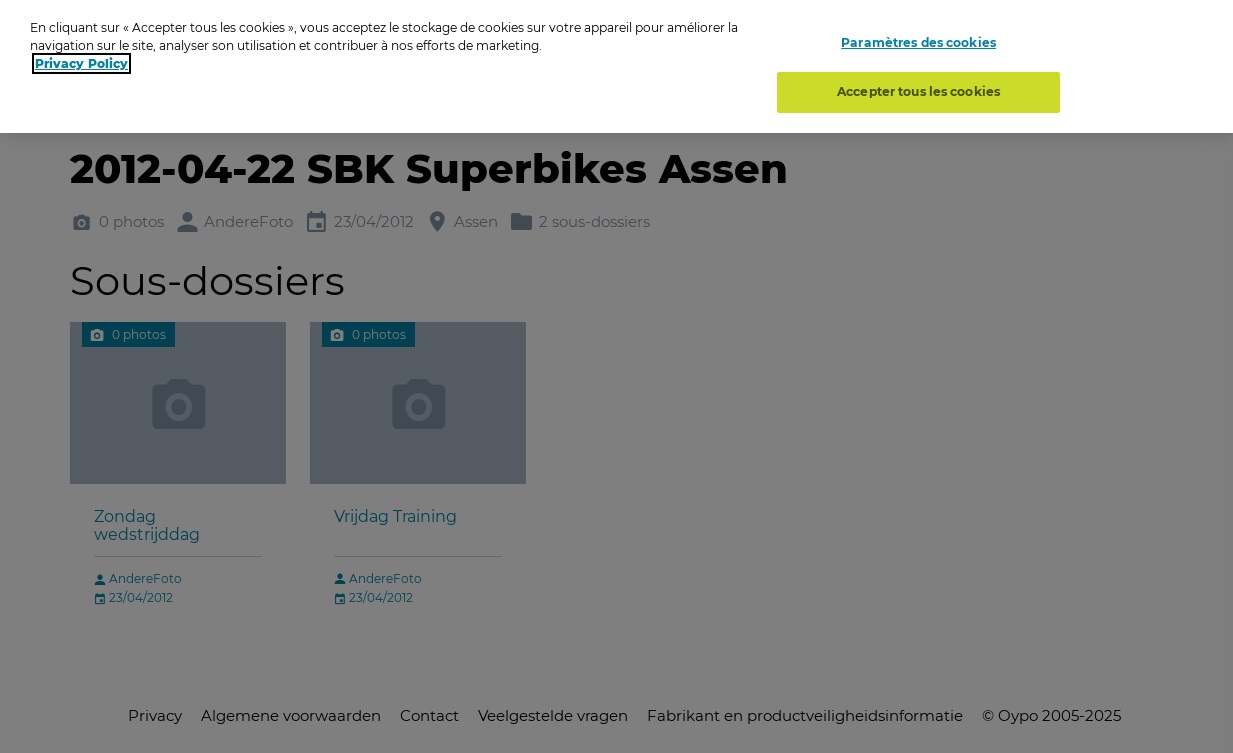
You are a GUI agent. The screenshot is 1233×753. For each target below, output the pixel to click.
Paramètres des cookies (918, 37)
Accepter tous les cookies (918, 87)
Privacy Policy (81, 59)
